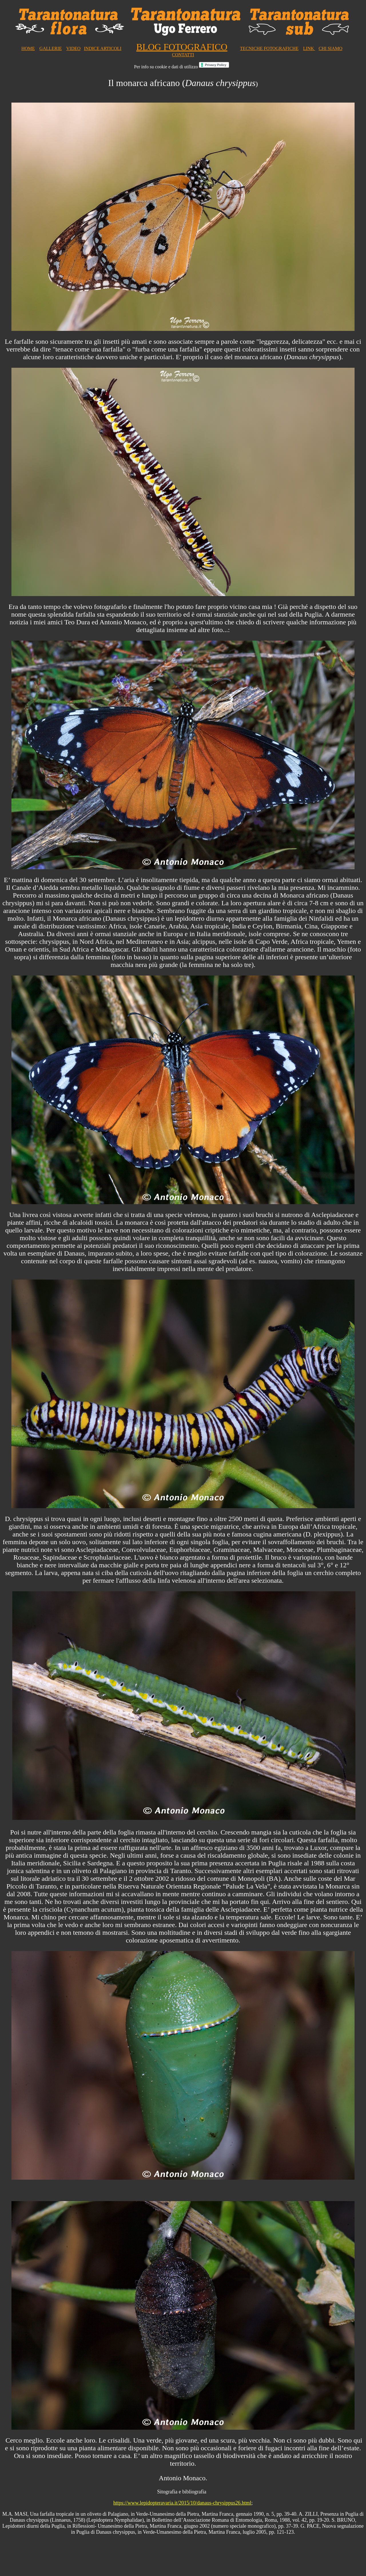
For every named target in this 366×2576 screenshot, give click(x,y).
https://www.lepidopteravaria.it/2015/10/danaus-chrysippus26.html (182, 2503)
